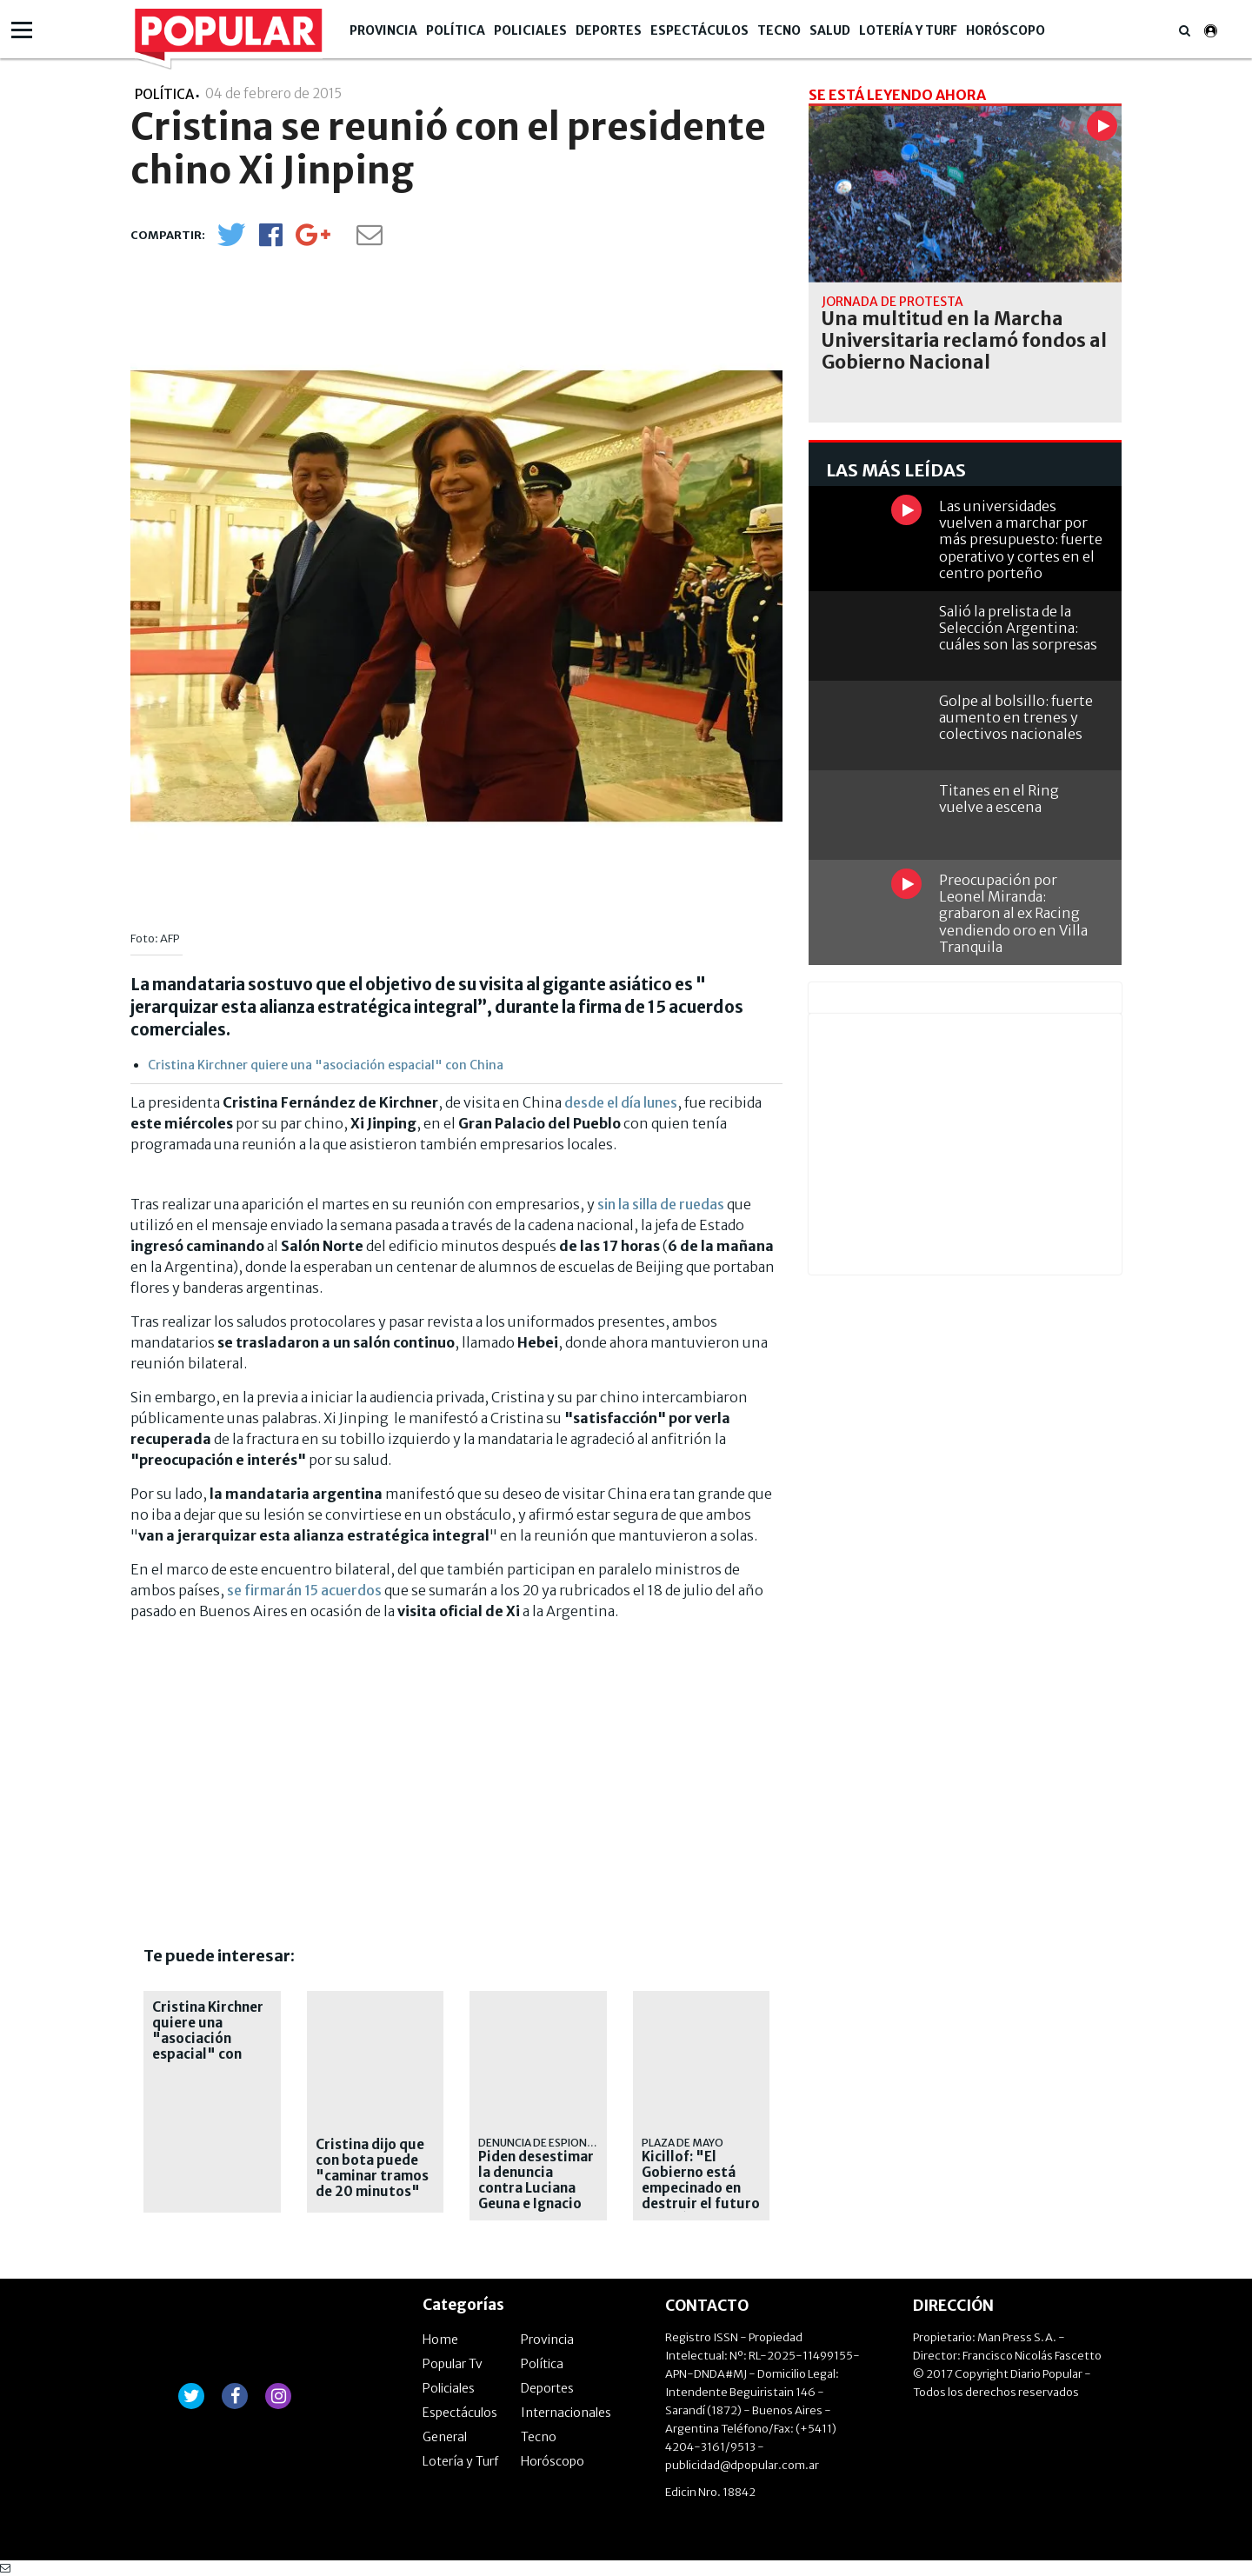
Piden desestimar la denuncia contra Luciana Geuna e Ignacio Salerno (536, 2188)
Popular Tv (453, 2364)
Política (455, 30)
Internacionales (566, 2412)
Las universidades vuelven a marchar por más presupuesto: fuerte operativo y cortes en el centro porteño (1020, 539)
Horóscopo (1005, 30)
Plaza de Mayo (682, 2142)
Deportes (609, 30)
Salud (829, 30)
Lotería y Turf (908, 30)
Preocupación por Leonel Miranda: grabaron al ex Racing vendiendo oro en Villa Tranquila (1013, 913)
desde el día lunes (620, 1102)
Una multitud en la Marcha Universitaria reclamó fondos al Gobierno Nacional (964, 341)
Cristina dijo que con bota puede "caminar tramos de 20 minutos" (372, 2168)
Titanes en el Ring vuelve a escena (999, 798)
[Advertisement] (276, 1756)
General (445, 2437)
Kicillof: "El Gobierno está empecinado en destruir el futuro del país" (701, 2188)
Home (440, 2339)
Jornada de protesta (892, 302)
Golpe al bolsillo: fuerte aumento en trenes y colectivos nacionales (1016, 717)
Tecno (779, 30)
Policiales (530, 30)
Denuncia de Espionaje (540, 2142)
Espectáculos (699, 30)
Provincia (383, 30)
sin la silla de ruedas (660, 1204)
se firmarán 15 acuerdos (304, 1590)
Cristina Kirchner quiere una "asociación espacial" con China (325, 1065)
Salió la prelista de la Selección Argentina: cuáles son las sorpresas (1018, 627)
